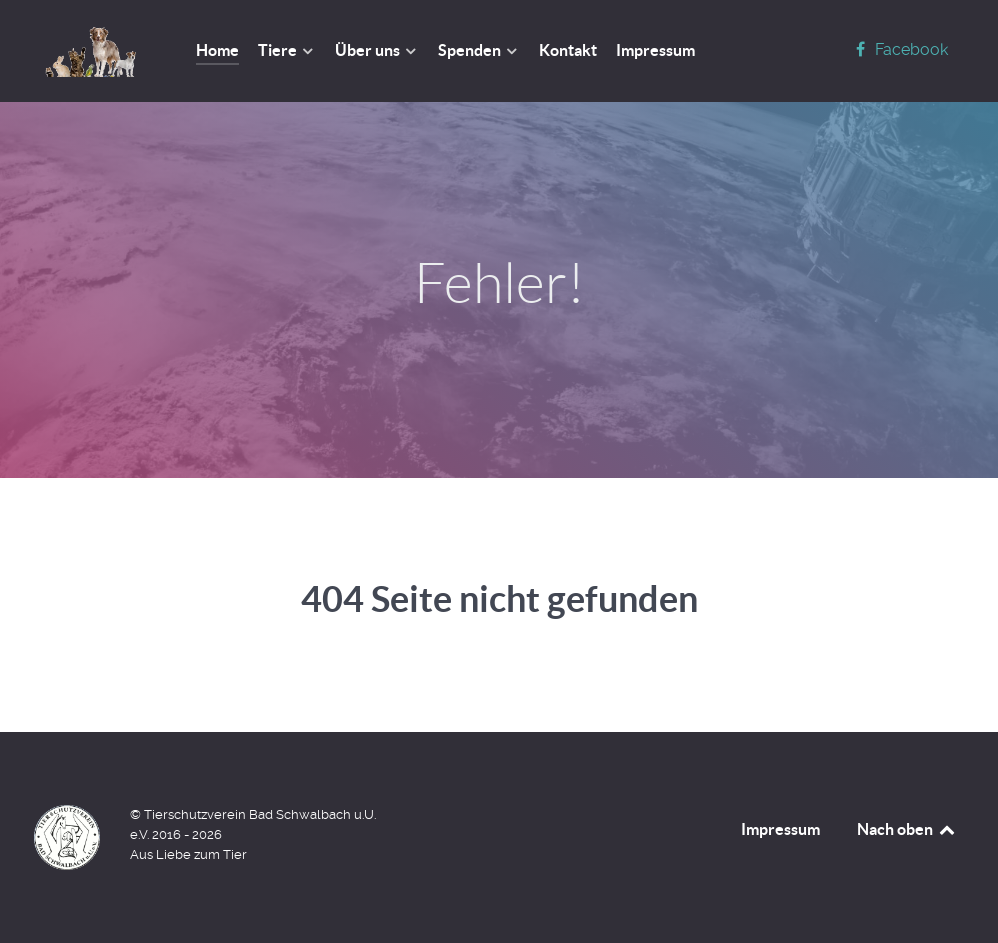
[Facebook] (899, 49)
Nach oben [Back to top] (907, 829)
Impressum (780, 829)
